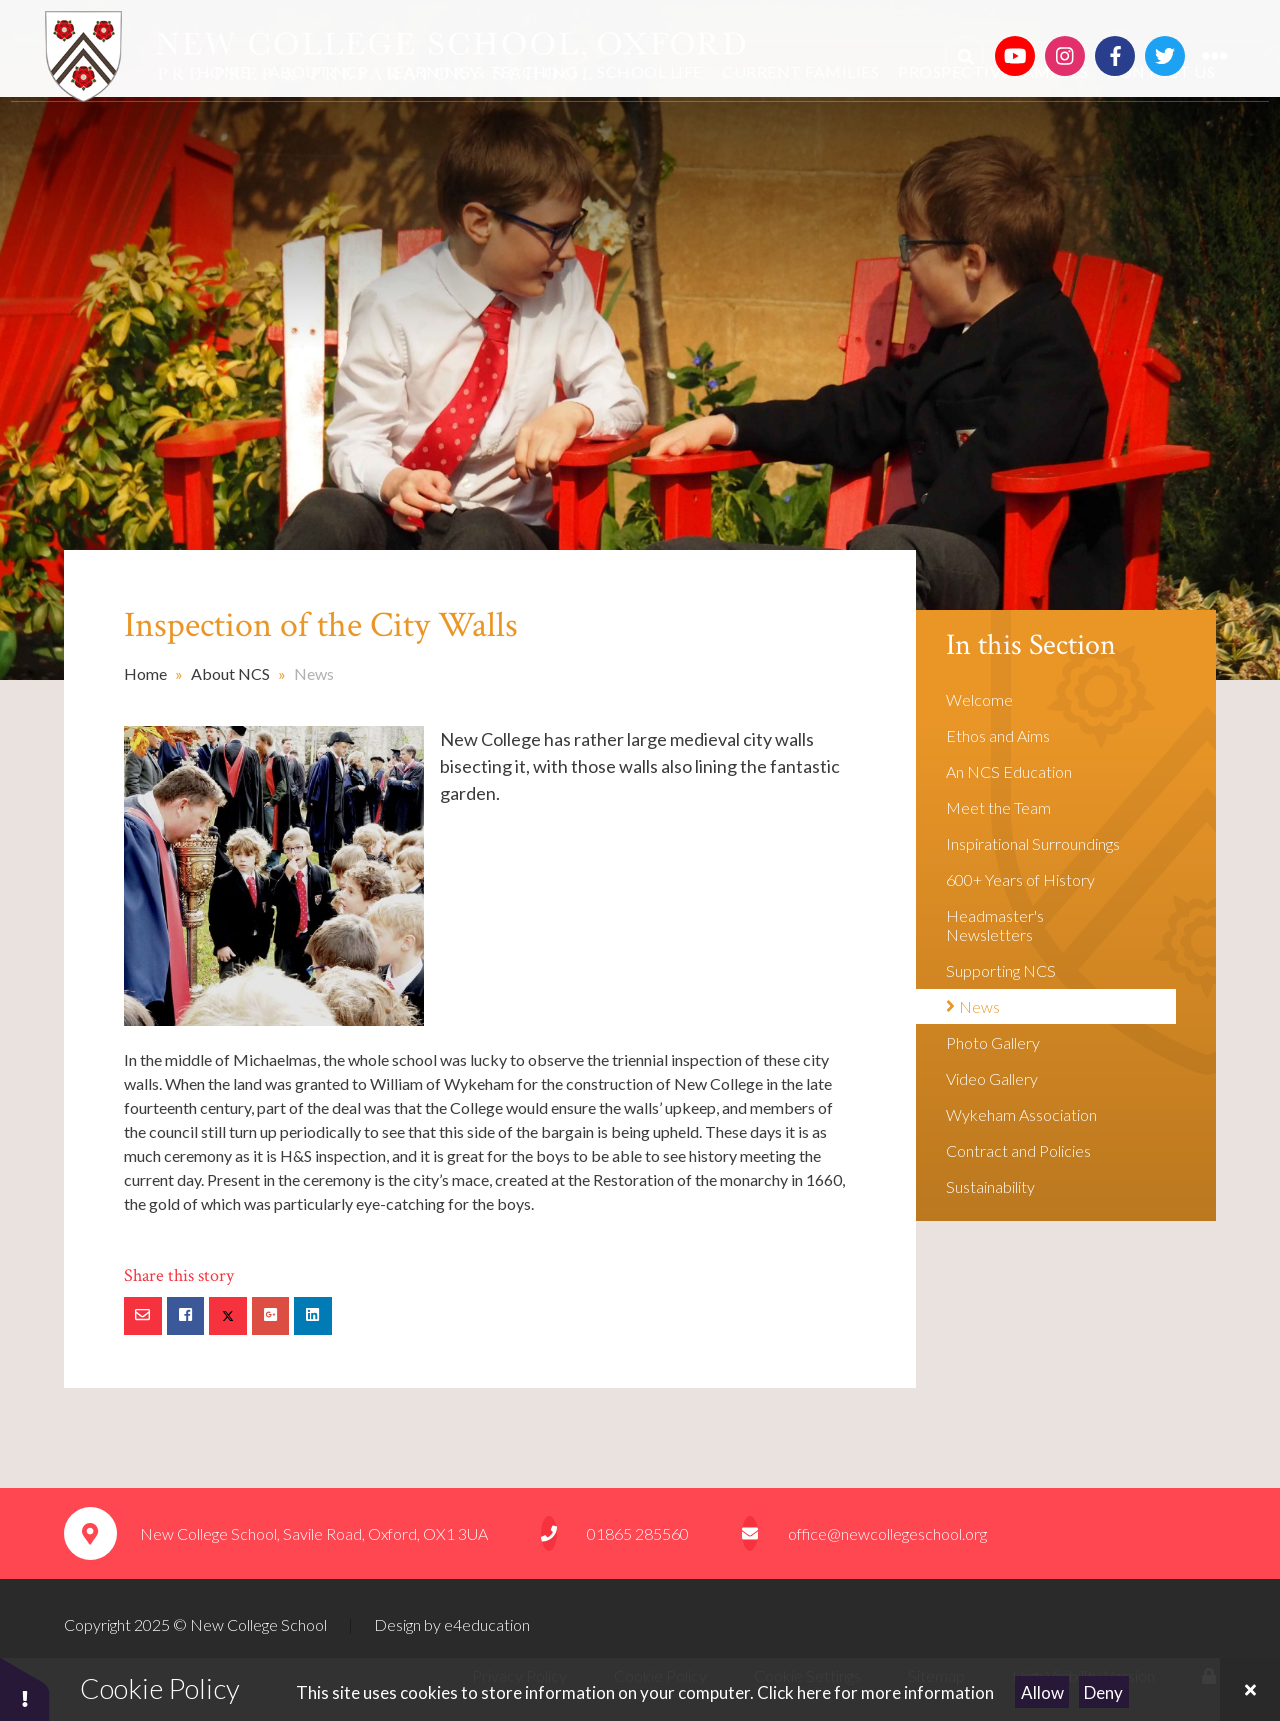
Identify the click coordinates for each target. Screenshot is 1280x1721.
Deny (1103, 1692)
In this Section (1031, 645)
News (314, 673)
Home (145, 673)
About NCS (230, 673)
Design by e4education (452, 1624)
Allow (1042, 1692)
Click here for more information (875, 1692)
